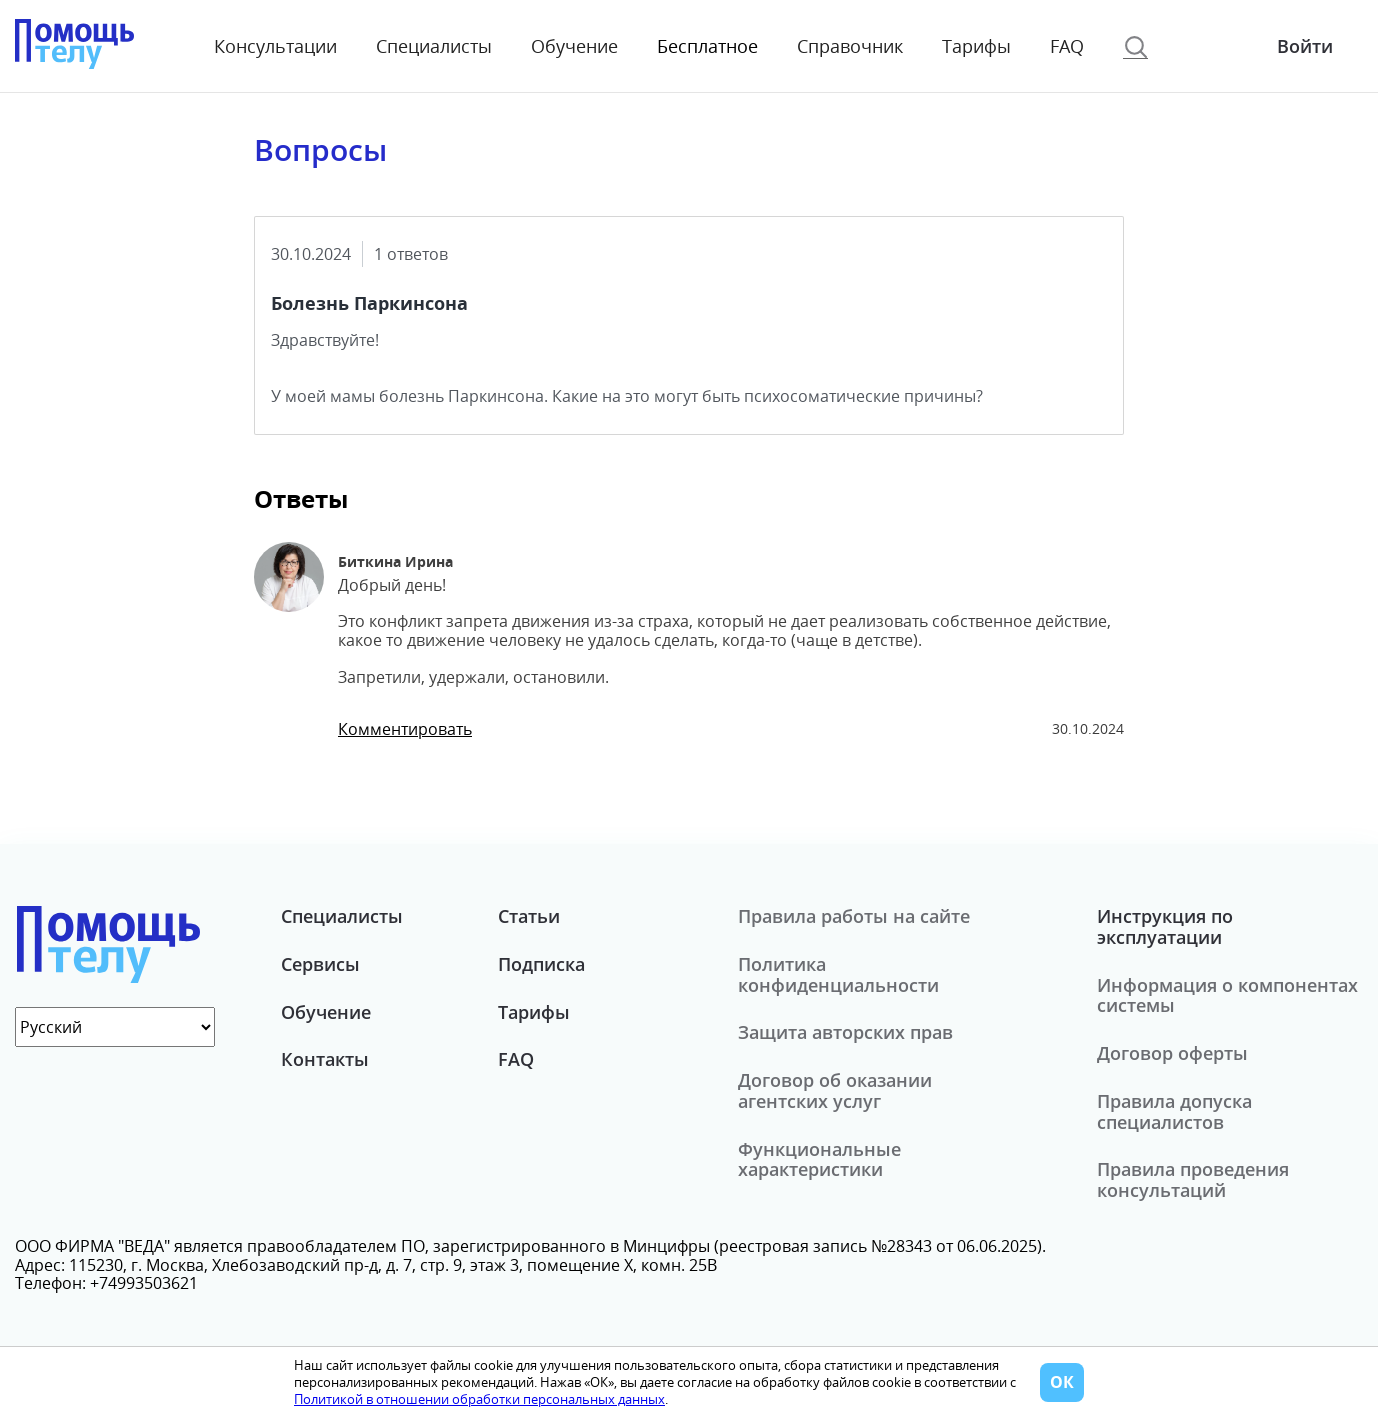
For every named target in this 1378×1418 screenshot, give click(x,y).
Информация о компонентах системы (1227, 995)
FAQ (1067, 46)
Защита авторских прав (845, 1032)
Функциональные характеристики (819, 1159)
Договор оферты (1172, 1053)
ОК (1062, 1382)
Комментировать (405, 729)
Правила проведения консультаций (1193, 1179)
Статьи (529, 916)
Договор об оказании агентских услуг (835, 1090)
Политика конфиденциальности (838, 974)
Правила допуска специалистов (1174, 1111)
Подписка (541, 964)
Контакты (325, 1059)
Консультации (275, 46)
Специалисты (434, 46)
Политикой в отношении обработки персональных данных (479, 1399)
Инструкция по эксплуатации (1165, 926)
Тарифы (976, 46)
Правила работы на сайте (854, 916)
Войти (1305, 46)
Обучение (574, 46)
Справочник (850, 46)
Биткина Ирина (395, 561)
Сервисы (320, 964)
